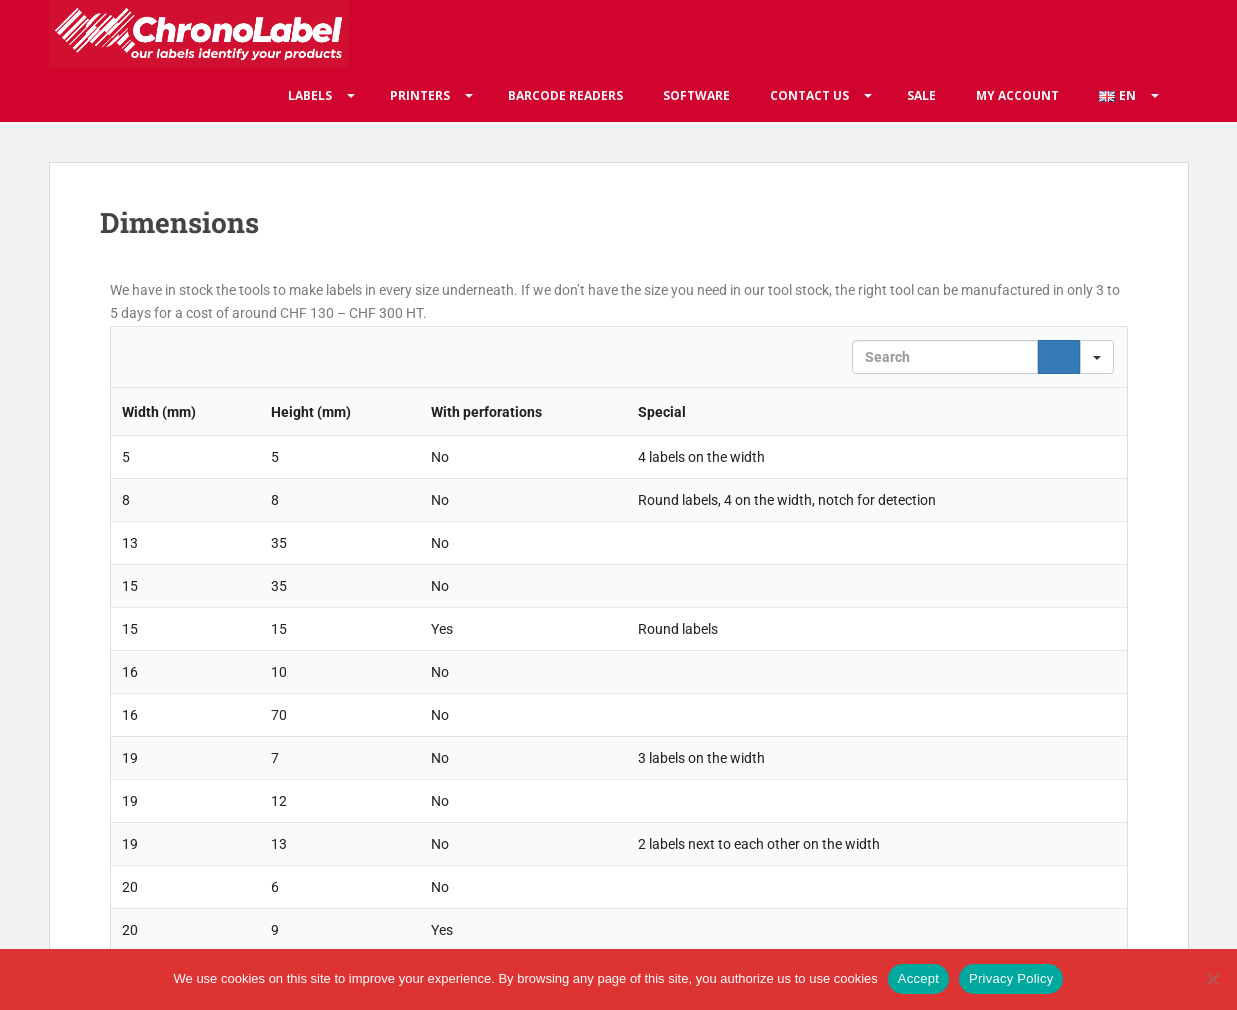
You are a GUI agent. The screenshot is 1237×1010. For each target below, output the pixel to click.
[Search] (1059, 357)
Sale (921, 95)
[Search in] (1097, 357)
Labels (310, 95)
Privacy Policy (1011, 978)
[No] (1212, 979)
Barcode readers (565, 95)
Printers (420, 95)
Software (696, 95)
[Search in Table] (945, 357)
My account (1017, 95)
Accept (918, 978)
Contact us (809, 95)
